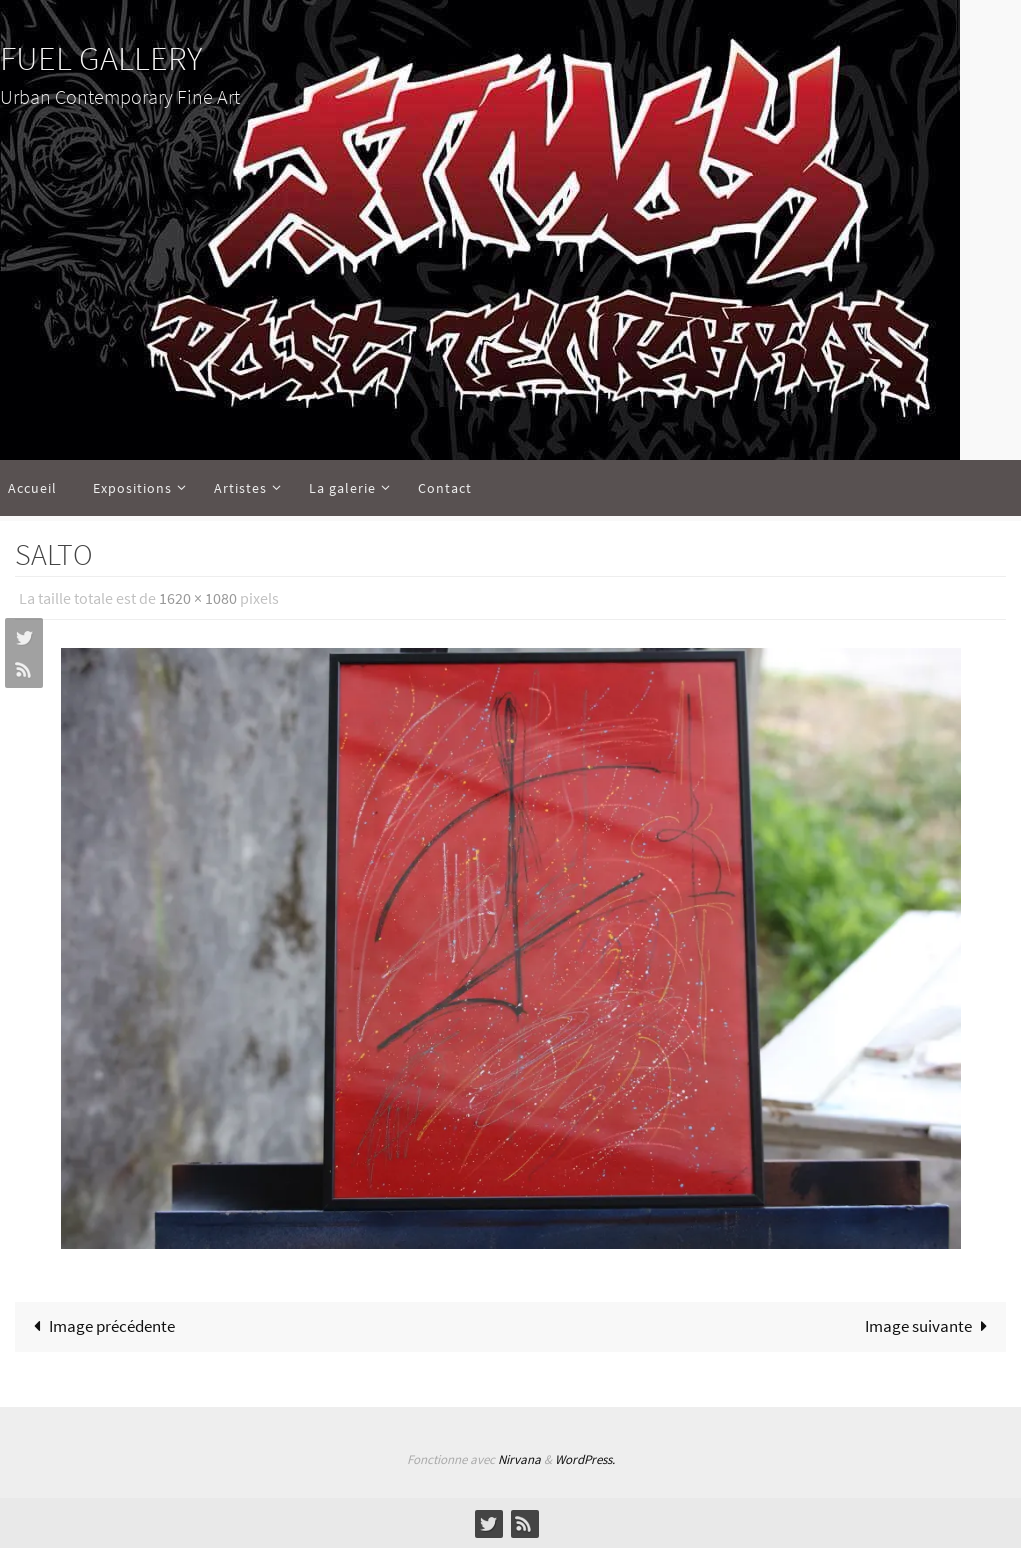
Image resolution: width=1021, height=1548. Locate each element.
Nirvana (519, 1459)
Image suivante (930, 1326)
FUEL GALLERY (101, 58)
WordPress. (585, 1459)
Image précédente (100, 1326)
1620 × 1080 (198, 598)
